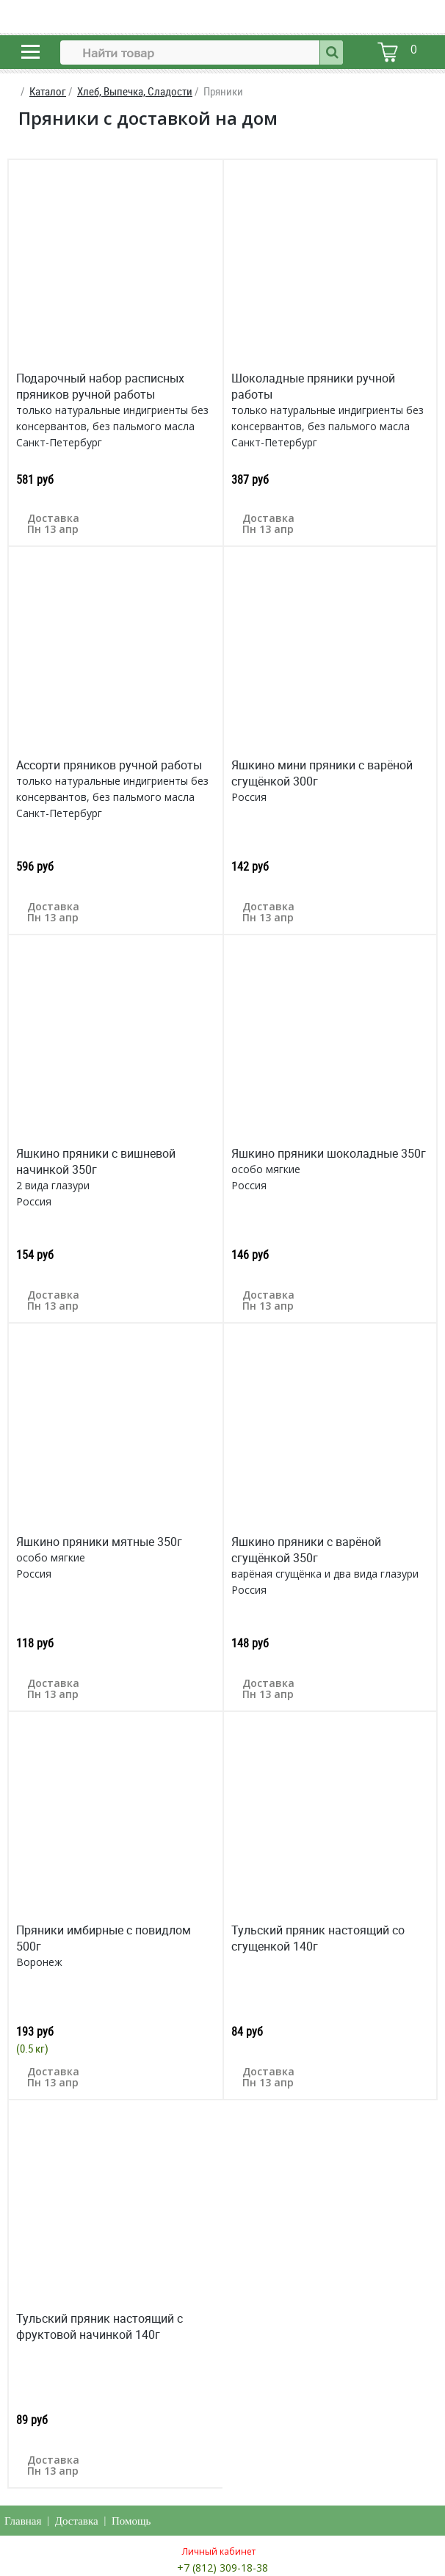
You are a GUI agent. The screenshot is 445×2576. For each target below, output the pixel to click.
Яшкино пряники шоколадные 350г (328, 1153)
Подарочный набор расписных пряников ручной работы (100, 386)
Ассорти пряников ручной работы (109, 765)
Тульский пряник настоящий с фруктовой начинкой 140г (99, 2326)
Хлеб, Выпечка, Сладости (134, 91)
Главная (22, 2521)
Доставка (76, 2521)
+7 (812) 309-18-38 (222, 2568)
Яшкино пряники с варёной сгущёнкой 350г (306, 1550)
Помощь (131, 2521)
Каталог (47, 91)
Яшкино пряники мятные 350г (99, 1542)
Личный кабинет (219, 2551)
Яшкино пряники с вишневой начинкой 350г (96, 1161)
